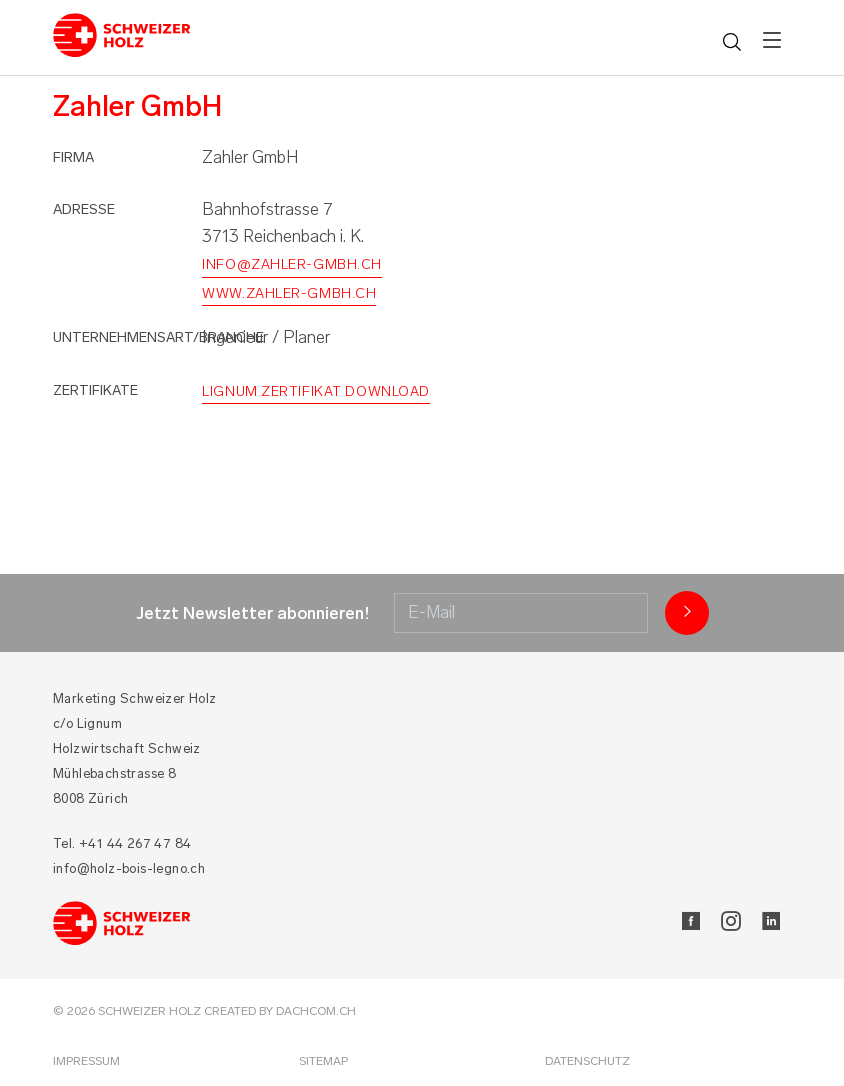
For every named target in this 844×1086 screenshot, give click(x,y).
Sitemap (323, 1061)
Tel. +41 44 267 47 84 (122, 843)
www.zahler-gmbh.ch (289, 293)
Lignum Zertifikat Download (316, 391)
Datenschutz (587, 1061)
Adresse (84, 209)
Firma (73, 157)
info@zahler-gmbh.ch (292, 264)
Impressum (86, 1061)
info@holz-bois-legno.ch (129, 868)
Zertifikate (95, 390)
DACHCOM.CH (316, 1011)
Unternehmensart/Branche (158, 337)
